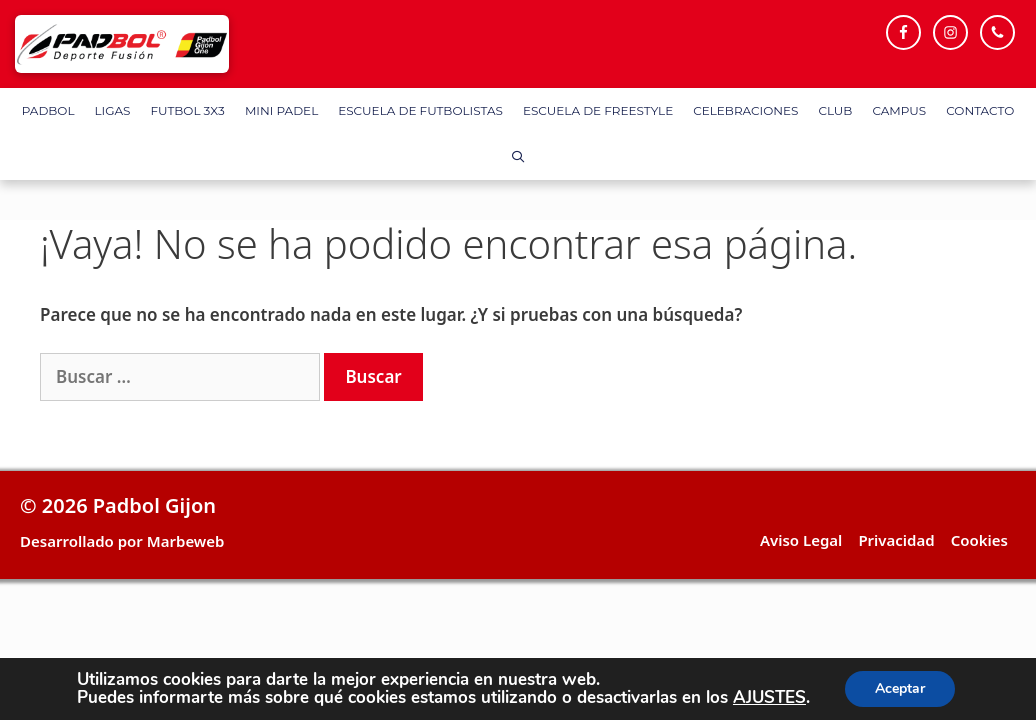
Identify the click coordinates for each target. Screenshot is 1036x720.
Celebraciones (745, 110)
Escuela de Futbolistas (420, 110)
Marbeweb (186, 541)
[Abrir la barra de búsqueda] (517, 157)
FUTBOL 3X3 (187, 110)
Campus (899, 110)
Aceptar (900, 688)
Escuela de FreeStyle (598, 110)
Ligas (113, 110)
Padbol (48, 110)
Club (835, 110)
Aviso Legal (801, 540)
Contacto (980, 110)
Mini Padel (281, 110)
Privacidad (896, 540)
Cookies (979, 540)
